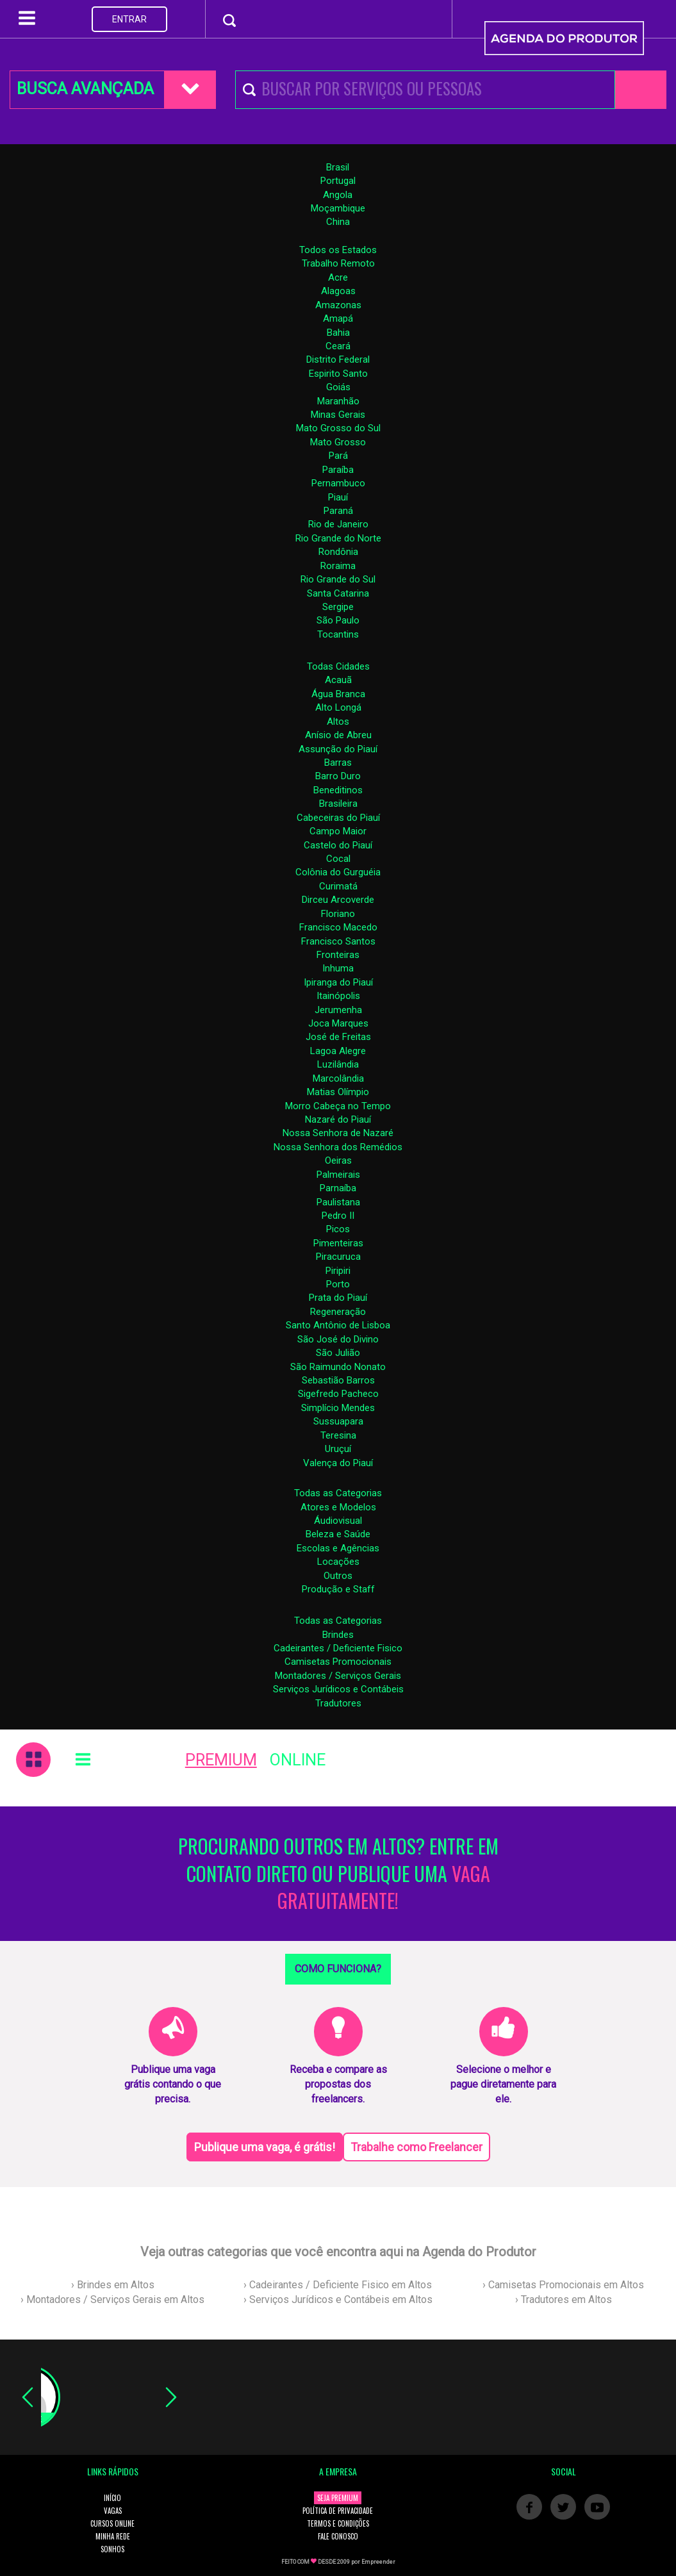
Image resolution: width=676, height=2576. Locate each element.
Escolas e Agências (338, 1548)
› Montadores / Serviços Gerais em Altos (112, 2299)
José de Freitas (338, 1037)
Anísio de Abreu (338, 735)
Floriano (338, 914)
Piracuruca (338, 1256)
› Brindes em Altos (112, 2285)
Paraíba (338, 469)
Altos (338, 721)
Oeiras (338, 1160)
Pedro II (338, 1215)
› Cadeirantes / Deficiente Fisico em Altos (337, 2285)
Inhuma (338, 968)
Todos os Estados (338, 250)
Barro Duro (338, 776)
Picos (338, 1229)
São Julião (338, 1352)
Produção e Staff (338, 1589)
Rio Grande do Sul (338, 579)
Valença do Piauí (338, 1463)
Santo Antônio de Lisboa (338, 1325)
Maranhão (338, 401)
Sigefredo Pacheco (338, 1393)
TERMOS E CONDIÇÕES (338, 2523)
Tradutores (338, 1703)
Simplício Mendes (338, 1408)
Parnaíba (338, 1188)
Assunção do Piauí (338, 749)
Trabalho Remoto (338, 263)
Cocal (338, 858)
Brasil (337, 167)
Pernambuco (338, 483)
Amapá (338, 318)
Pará (338, 455)
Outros (338, 1575)
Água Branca (338, 694)
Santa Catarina (338, 593)
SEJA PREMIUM (337, 2498)
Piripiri (338, 1270)
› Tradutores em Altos (563, 2299)
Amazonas (338, 305)
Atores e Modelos (338, 1507)
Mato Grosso (338, 442)
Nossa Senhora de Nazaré (338, 1133)
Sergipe (338, 607)
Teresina (338, 1435)
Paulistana (338, 1202)
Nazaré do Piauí (338, 1119)
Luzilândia (338, 1064)
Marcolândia (338, 1078)
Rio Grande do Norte (338, 538)
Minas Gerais (338, 414)
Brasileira (338, 803)
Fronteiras (338, 955)
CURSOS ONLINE (112, 2523)
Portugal (338, 180)
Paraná (338, 510)
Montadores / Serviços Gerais (338, 1675)
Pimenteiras (338, 1243)
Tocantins (338, 634)
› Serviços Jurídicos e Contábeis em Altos (338, 2299)
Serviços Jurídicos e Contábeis (338, 1689)
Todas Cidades (338, 666)
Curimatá (338, 886)
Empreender (378, 2562)
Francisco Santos (338, 941)
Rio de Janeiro (338, 524)
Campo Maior (338, 831)
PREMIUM (221, 1760)
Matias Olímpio (338, 1092)
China (338, 221)
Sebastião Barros (338, 1380)
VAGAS (113, 2511)
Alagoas (338, 291)
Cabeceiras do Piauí (338, 817)
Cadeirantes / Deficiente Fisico (338, 1648)
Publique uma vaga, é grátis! (264, 2147)
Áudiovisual (338, 1520)
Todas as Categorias (338, 1493)
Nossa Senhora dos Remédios (338, 1147)
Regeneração (338, 1311)
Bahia (338, 332)
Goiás (338, 387)
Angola (337, 195)
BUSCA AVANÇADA (85, 88)
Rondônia (338, 551)
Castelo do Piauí (338, 845)
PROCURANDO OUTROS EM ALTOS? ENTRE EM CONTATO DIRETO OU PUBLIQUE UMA (338, 1874)
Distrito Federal (338, 359)
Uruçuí (338, 1449)
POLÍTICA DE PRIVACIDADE (337, 2511)
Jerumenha (338, 1010)
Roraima (338, 566)
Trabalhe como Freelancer (416, 2147)
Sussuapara (338, 1421)
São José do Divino (338, 1339)
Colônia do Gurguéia (338, 872)
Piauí (338, 497)
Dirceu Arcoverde (338, 899)
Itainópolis (338, 996)
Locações (338, 1561)
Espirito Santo (338, 373)
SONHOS (112, 2549)
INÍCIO (112, 2498)
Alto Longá (338, 707)
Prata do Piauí (338, 1297)
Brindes (338, 1634)
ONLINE (298, 1760)
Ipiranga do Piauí (338, 982)
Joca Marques (338, 1023)
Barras (338, 762)
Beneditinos (338, 790)
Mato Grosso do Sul (338, 428)
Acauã (338, 680)
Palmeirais (338, 1174)
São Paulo (338, 620)
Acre (338, 277)
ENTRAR (129, 19)
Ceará (338, 346)
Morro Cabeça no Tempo (338, 1106)
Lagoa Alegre (338, 1051)
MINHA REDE (112, 2536)
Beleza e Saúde (338, 1534)
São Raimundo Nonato (338, 1367)
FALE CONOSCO (338, 2536)
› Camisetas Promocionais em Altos (563, 2285)
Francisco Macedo (338, 927)
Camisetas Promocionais (338, 1661)
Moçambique (338, 208)
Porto (338, 1284)
